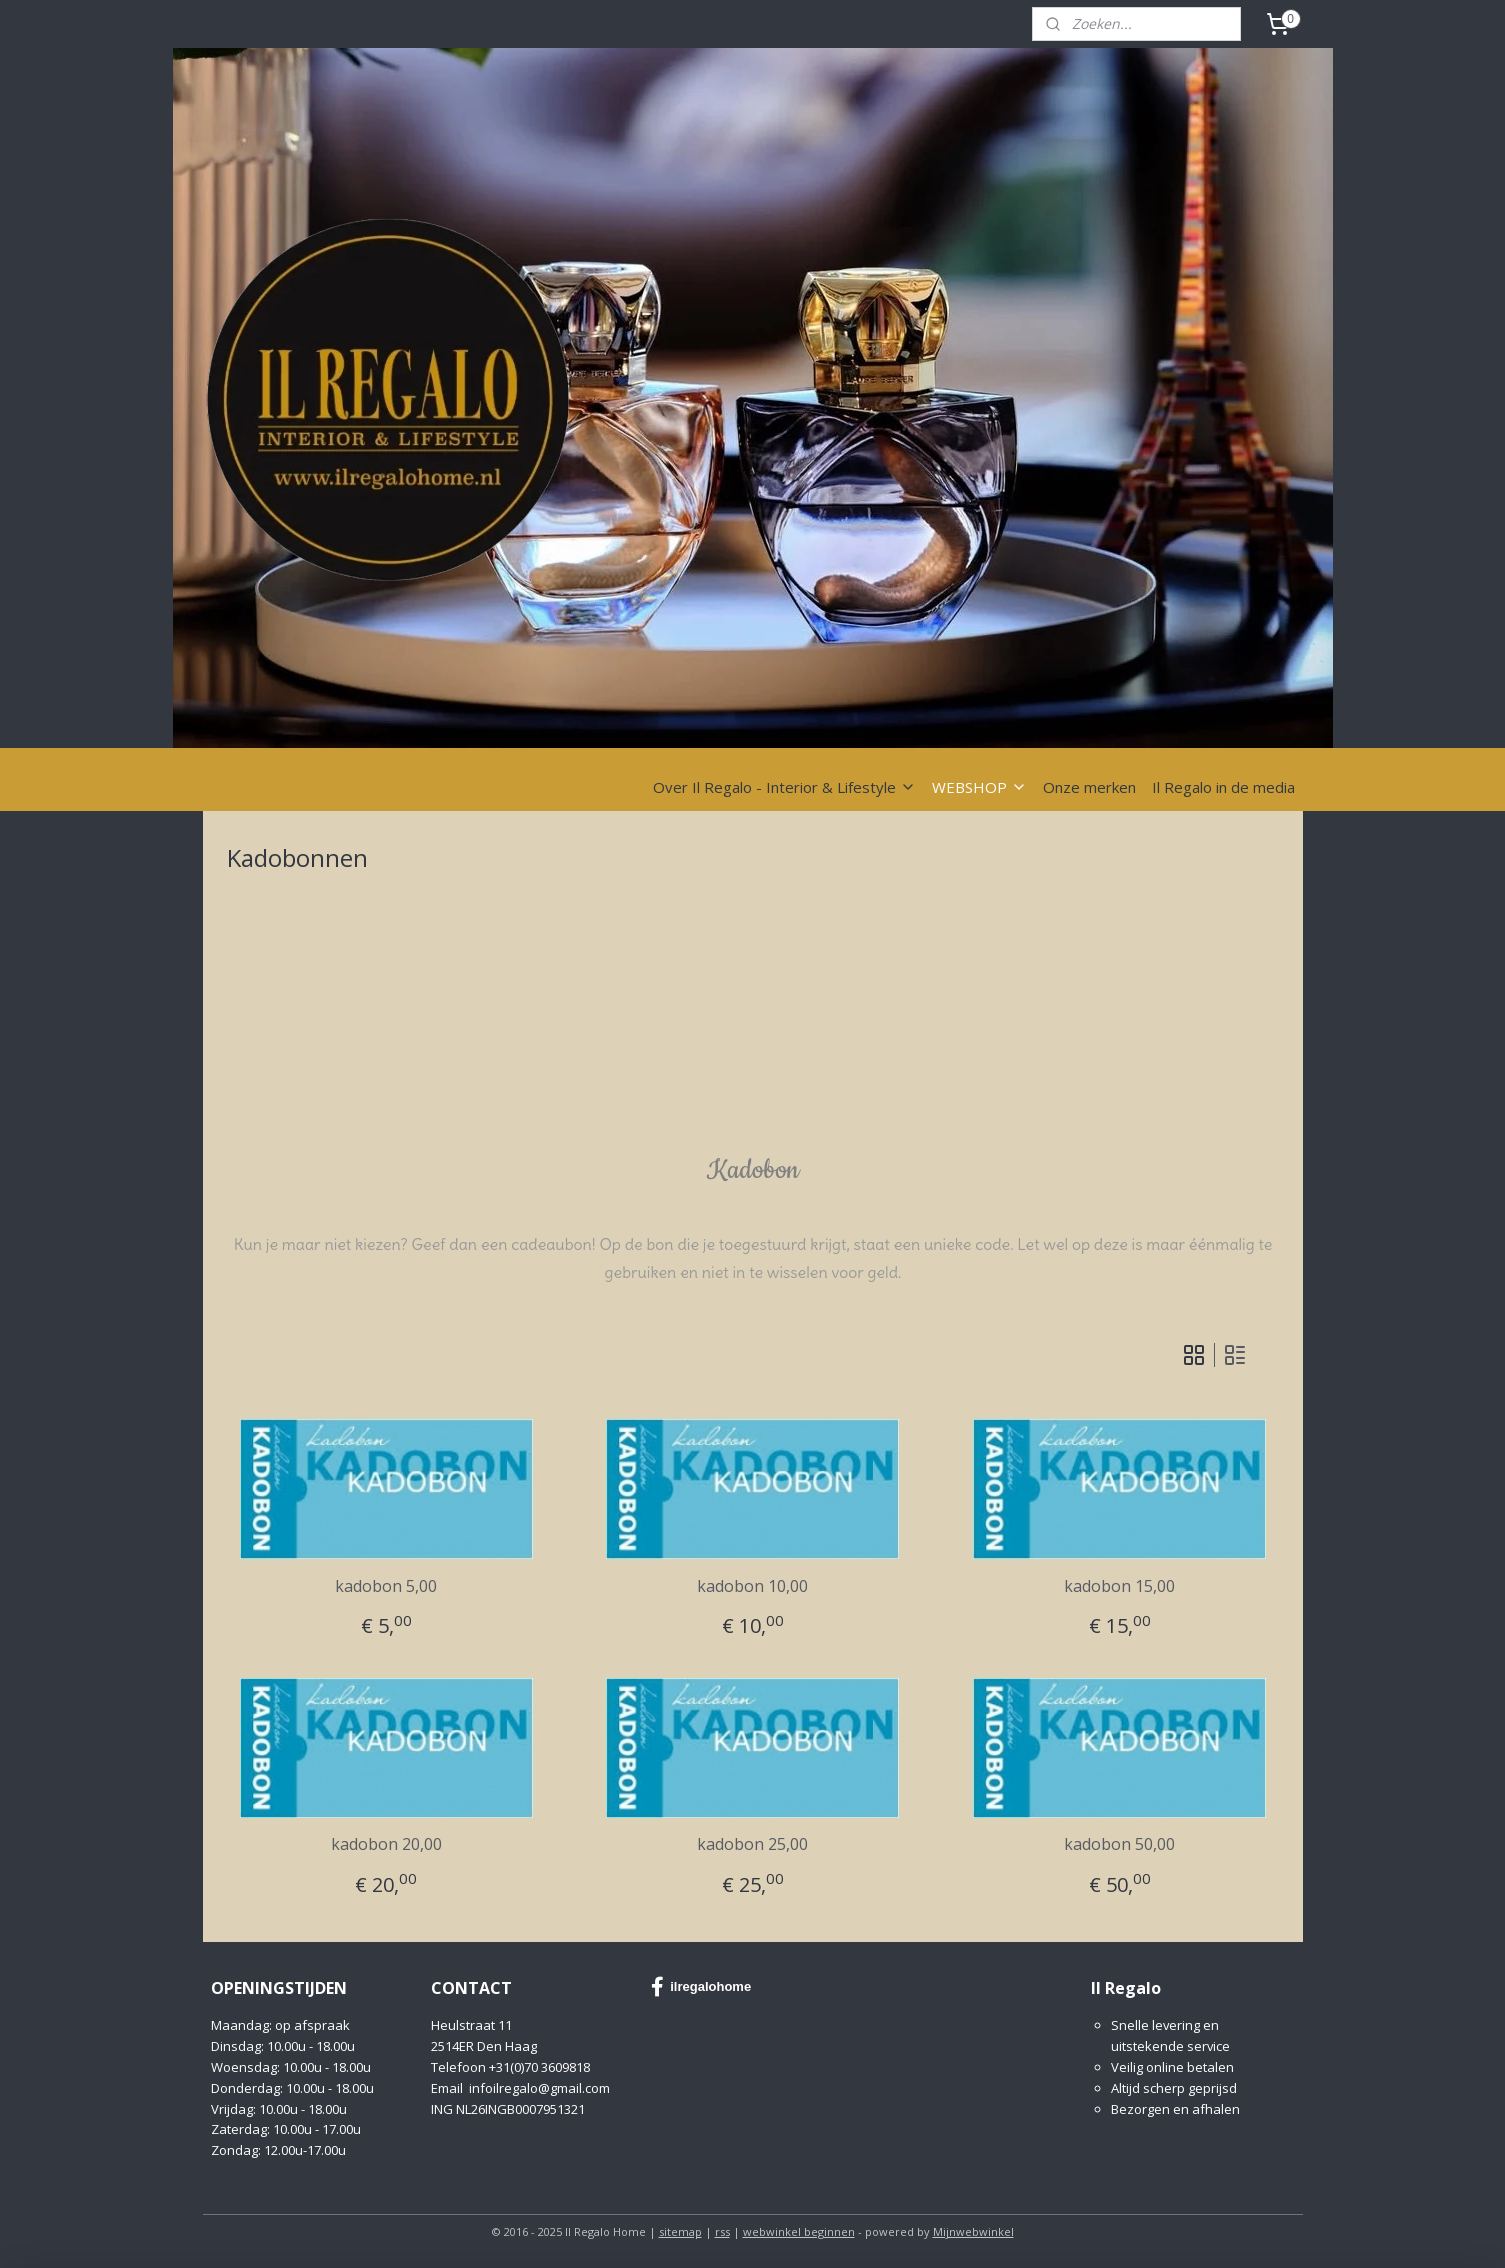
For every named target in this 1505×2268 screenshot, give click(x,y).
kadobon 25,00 (752, 1844)
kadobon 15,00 (1119, 1586)
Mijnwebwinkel (973, 2231)
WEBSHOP (979, 787)
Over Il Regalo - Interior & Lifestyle (784, 787)
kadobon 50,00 (1119, 1844)
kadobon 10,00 (752, 1586)
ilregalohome (701, 1987)
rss (722, 2231)
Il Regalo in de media (1223, 787)
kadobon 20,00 (385, 1844)
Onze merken (1089, 787)
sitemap (680, 2231)
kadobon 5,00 (386, 1586)
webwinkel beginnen (799, 2231)
